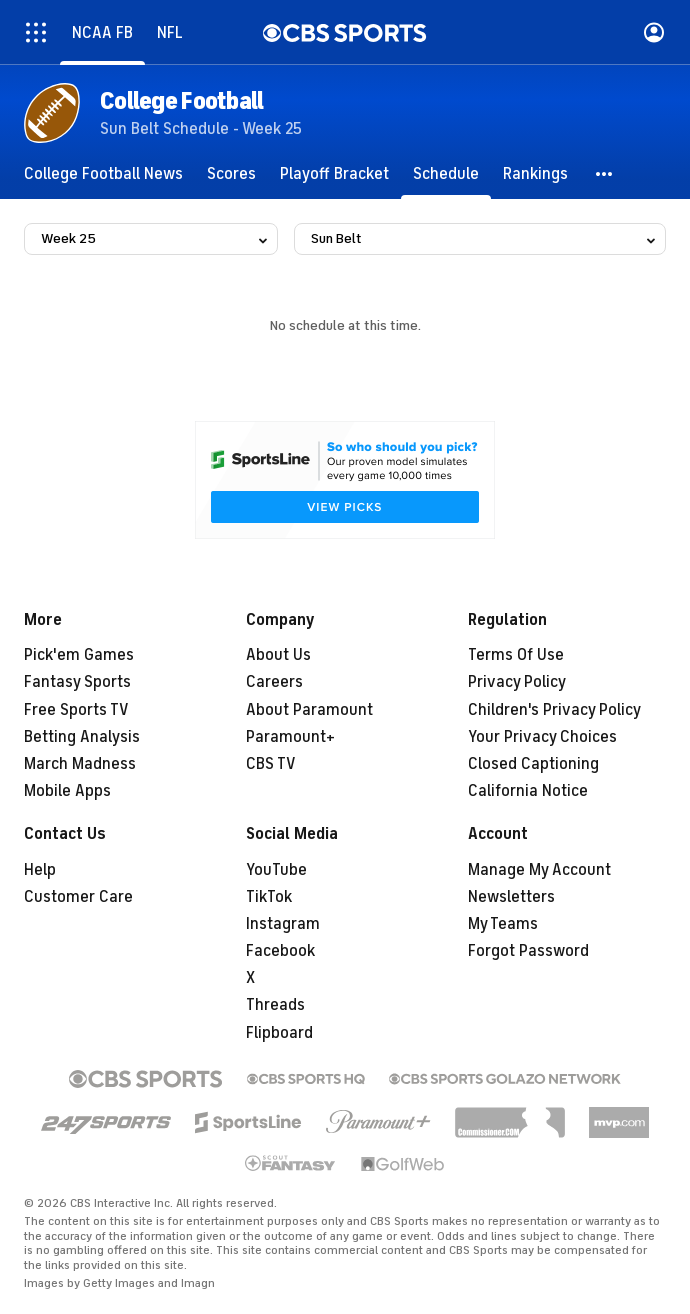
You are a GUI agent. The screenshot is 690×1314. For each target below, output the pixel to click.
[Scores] (231, 174)
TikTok (269, 897)
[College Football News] (103, 174)
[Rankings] (535, 174)
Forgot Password (528, 951)
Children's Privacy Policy (554, 710)
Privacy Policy (517, 682)
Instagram (283, 924)
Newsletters (511, 897)
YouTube (276, 870)
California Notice (528, 791)
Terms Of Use (516, 655)
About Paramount (309, 710)
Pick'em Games (79, 655)
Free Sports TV (76, 710)
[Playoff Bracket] (334, 174)
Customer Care (78, 897)
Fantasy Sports (77, 682)
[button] (605, 174)
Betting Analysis (82, 737)
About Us (278, 655)
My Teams (503, 924)
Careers (274, 682)
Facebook (280, 951)
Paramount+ (290, 737)
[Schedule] (446, 174)
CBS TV (271, 764)
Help (40, 870)
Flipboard (279, 1033)
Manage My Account (539, 870)
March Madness (80, 764)
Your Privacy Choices (542, 737)
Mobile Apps (67, 791)
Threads (275, 1005)
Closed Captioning (533, 764)
